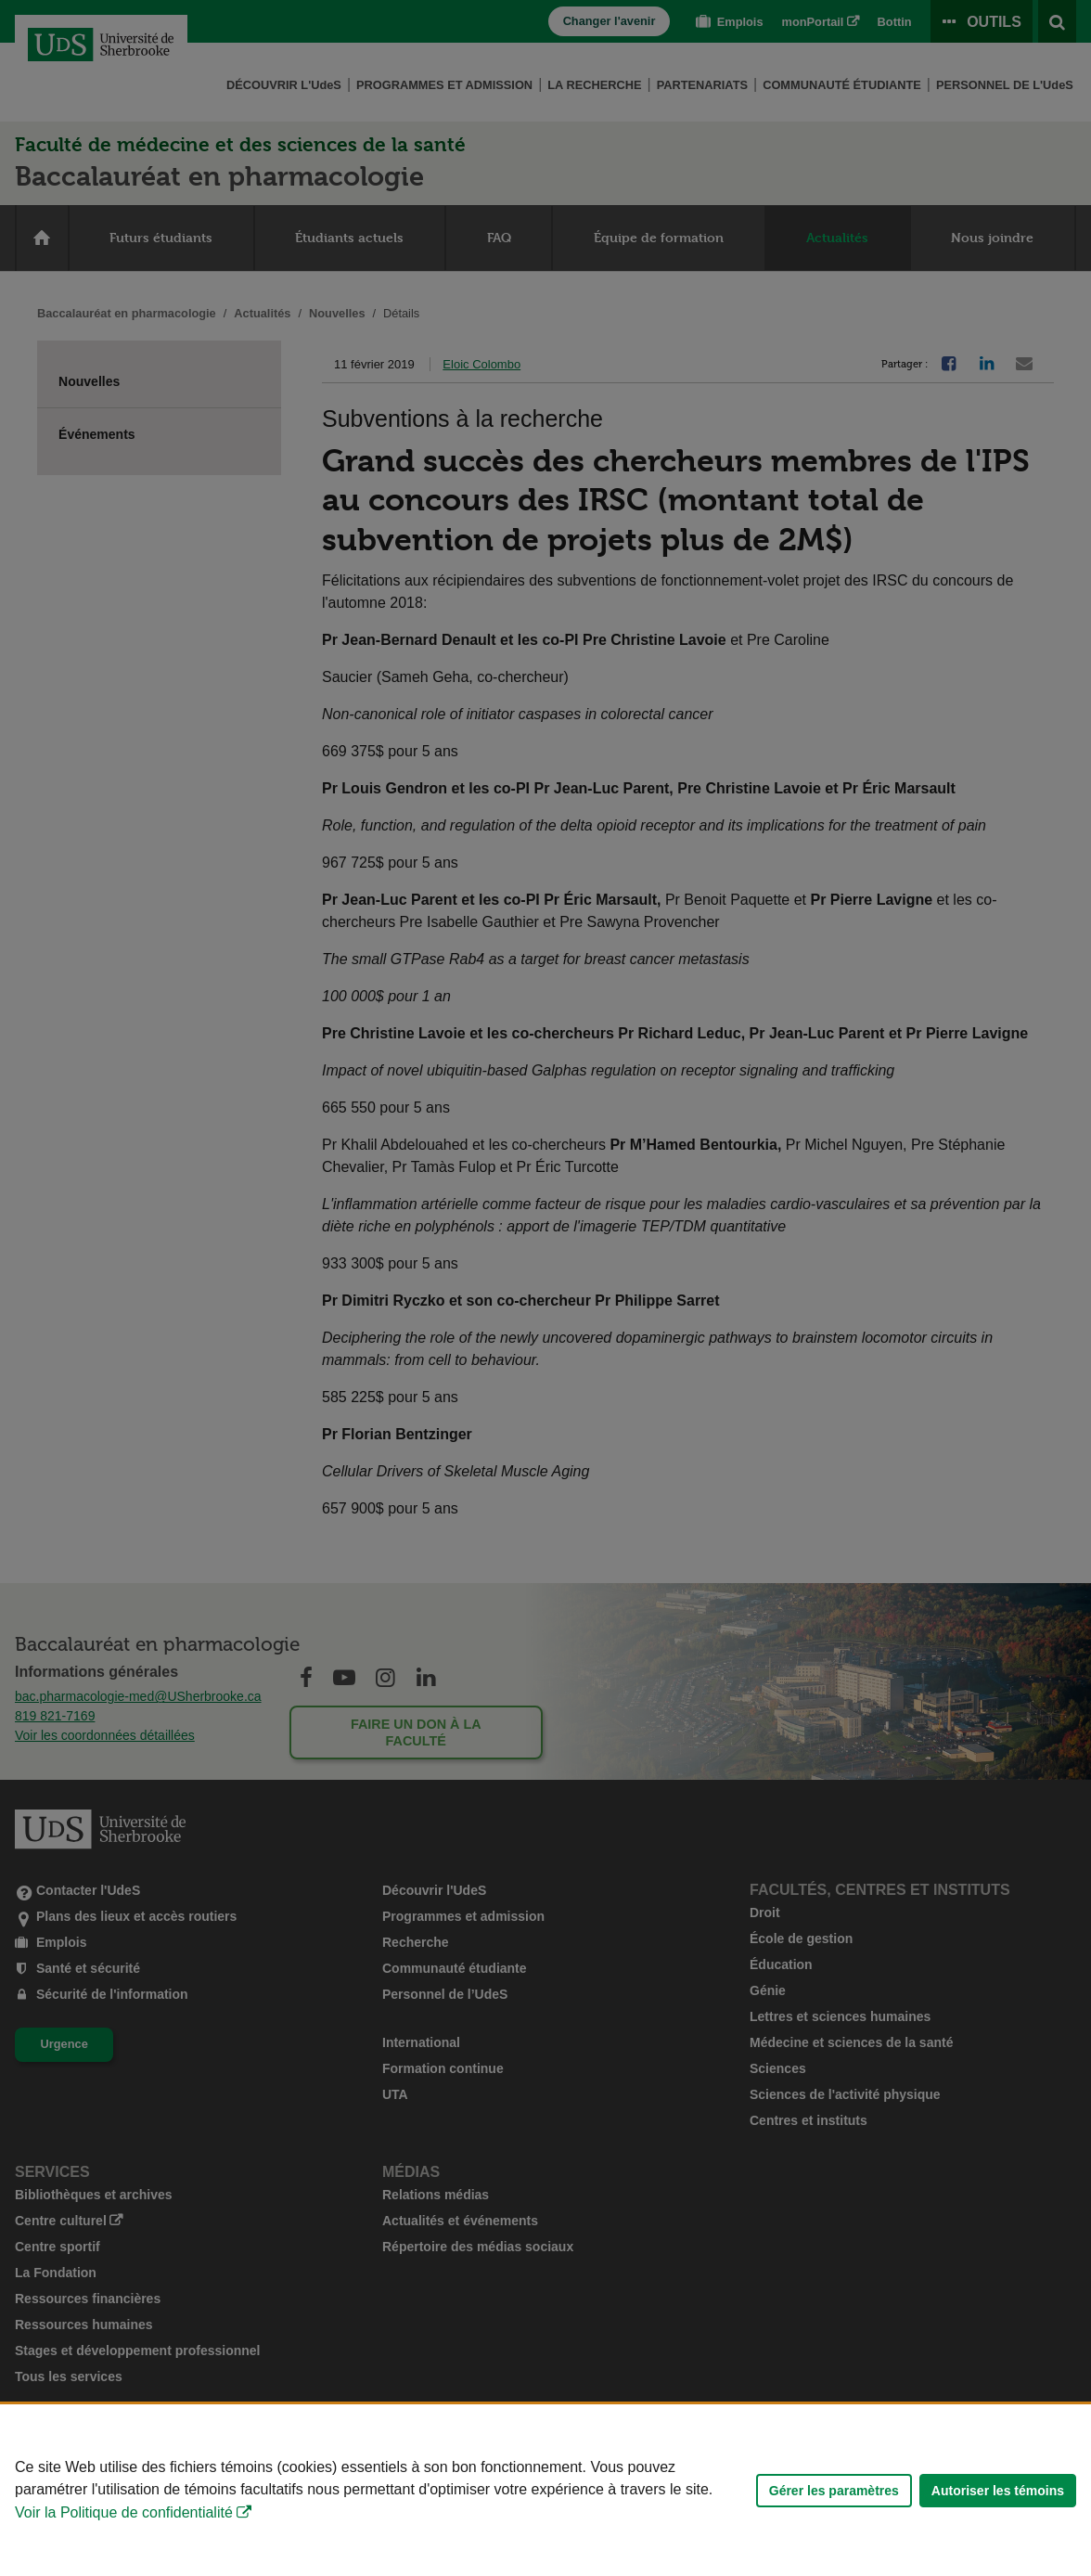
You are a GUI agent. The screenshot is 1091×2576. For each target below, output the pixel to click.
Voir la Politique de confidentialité (124, 2512)
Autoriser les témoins (997, 2490)
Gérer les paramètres (834, 2490)
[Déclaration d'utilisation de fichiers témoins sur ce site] (545, 2490)
